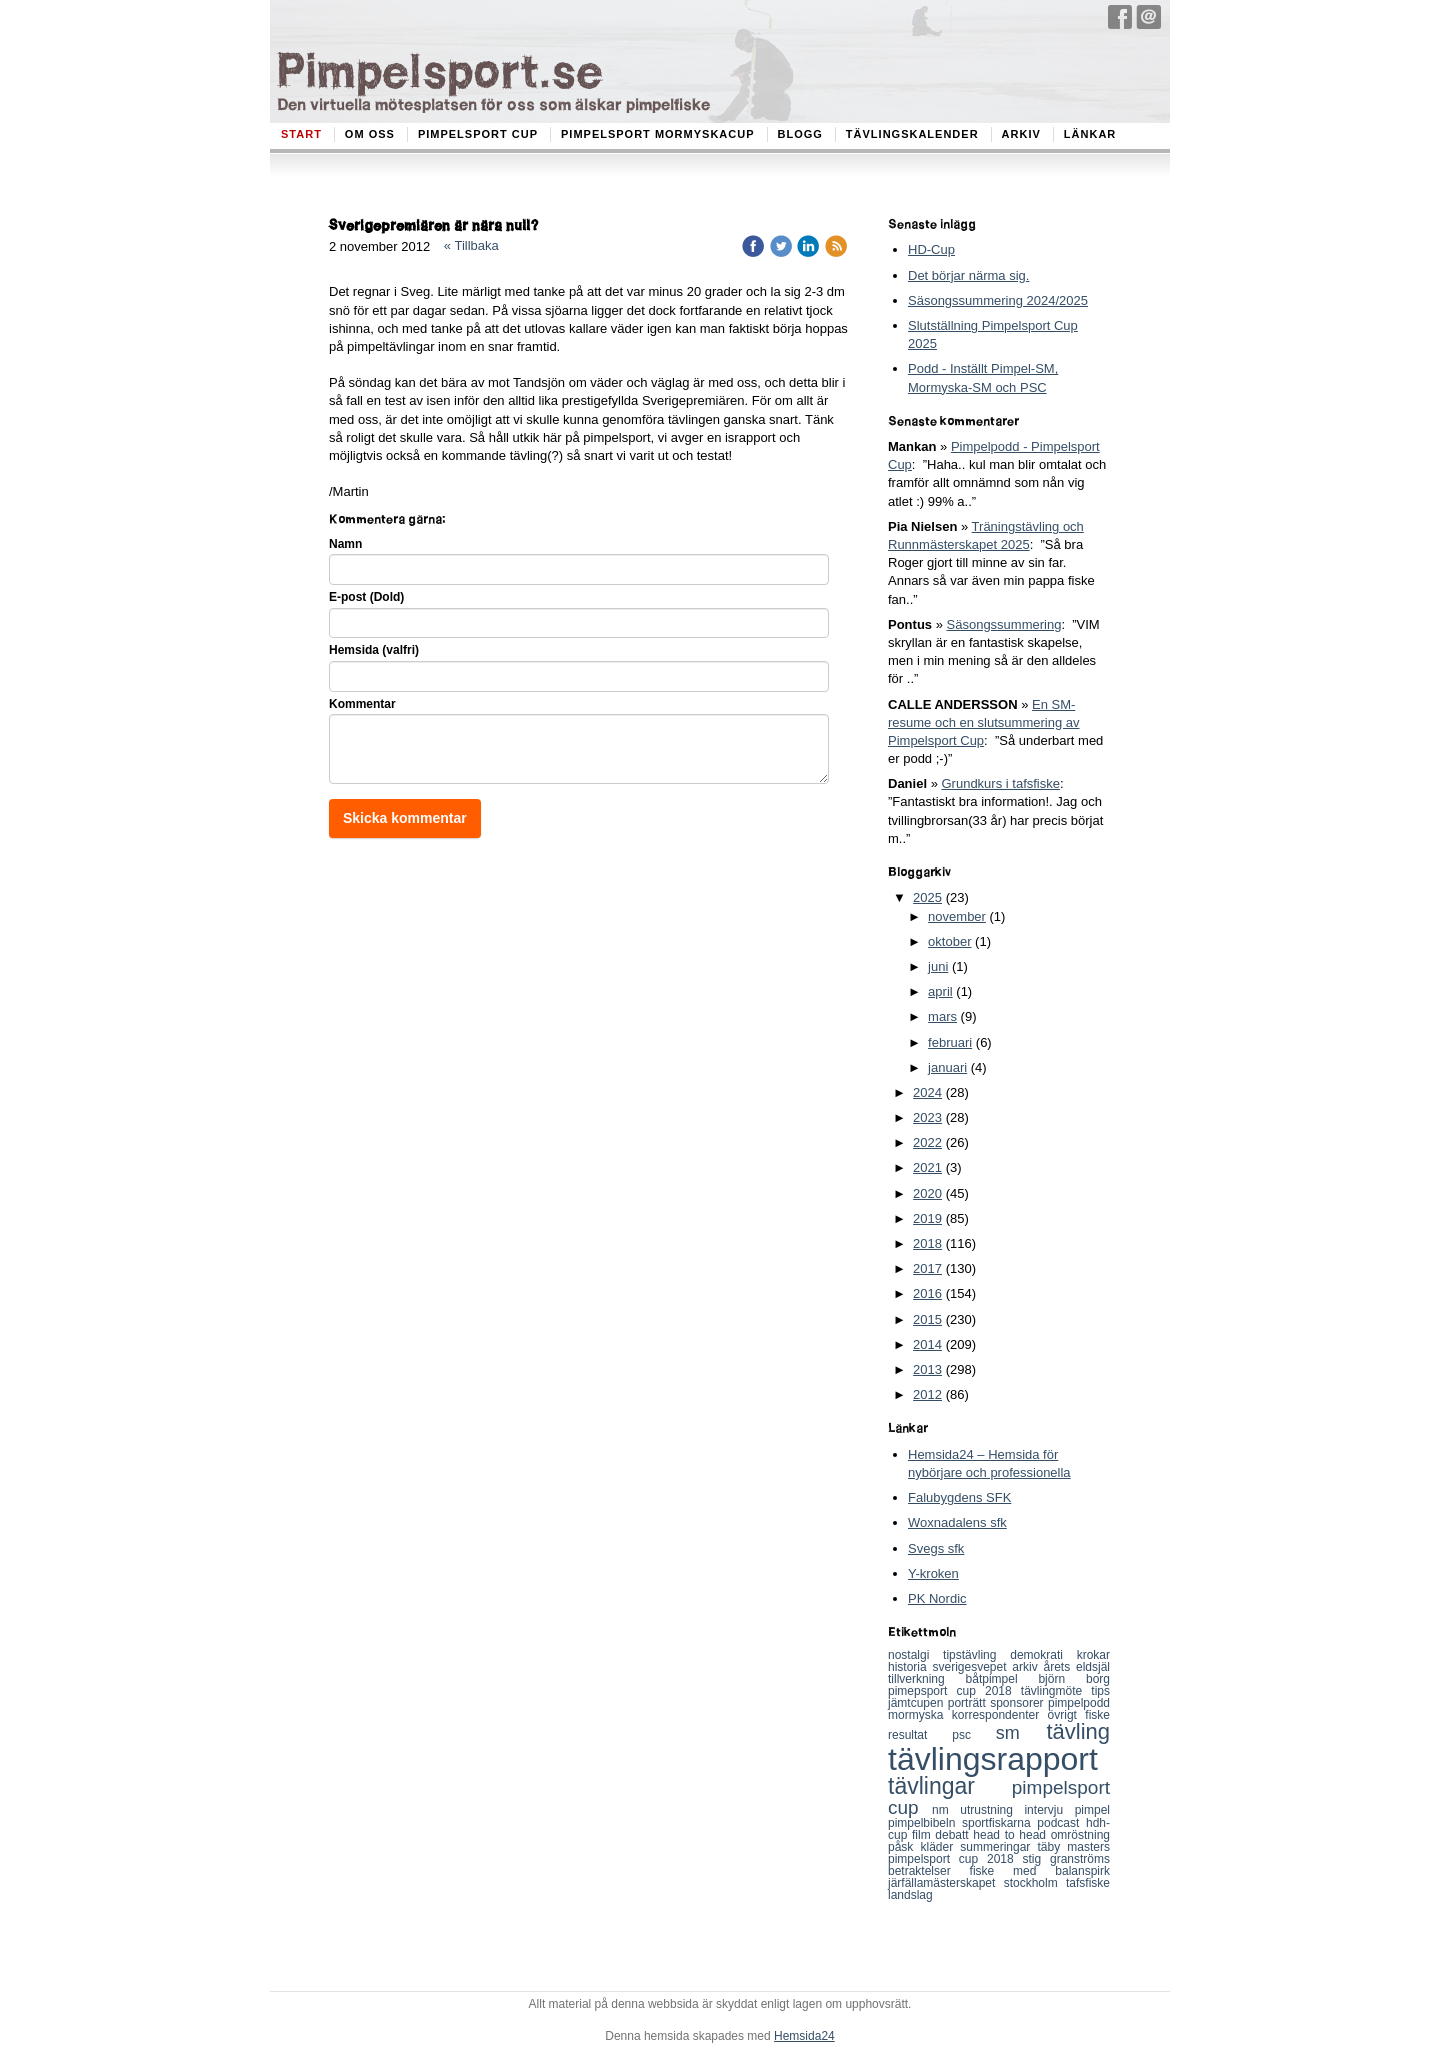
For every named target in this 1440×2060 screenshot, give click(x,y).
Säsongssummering (1004, 624)
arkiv (1027, 1667)
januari (947, 1067)
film (923, 1835)
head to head (1011, 1835)
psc (974, 1735)
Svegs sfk (936, 1548)
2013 (927, 1369)
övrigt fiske (1079, 1715)
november (957, 916)
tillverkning (927, 1679)
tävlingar (950, 1786)
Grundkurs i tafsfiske (1000, 783)
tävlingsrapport (993, 1759)
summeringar (998, 1847)
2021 (927, 1167)
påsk (904, 1847)
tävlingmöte (1056, 1691)
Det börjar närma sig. (968, 275)
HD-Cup (931, 249)
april (940, 991)
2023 (927, 1117)
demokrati (1043, 1655)
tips (1100, 1691)
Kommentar (362, 704)
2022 (927, 1142)
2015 (927, 1319)
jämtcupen (918, 1703)
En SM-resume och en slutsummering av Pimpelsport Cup (983, 722)
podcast (1061, 1823)
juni (938, 966)
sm (1021, 1733)
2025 (927, 897)
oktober (949, 941)
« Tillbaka (471, 245)
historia (910, 1667)
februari (950, 1042)
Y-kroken (933, 1573)
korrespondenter (1000, 1715)
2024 (927, 1092)
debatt (954, 1835)
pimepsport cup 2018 (954, 1691)
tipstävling (976, 1655)
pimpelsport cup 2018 (955, 1859)
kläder (941, 1847)
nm (946, 1810)
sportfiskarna (999, 1823)
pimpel (1092, 1810)
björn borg (1074, 1679)
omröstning (1080, 1835)
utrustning (992, 1810)
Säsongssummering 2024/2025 (998, 300)
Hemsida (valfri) (374, 650)
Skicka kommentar (405, 818)
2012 (927, 1394)
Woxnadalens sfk (957, 1522)
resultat (920, 1735)
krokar (1093, 1655)
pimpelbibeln (925, 1823)
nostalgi (915, 1655)
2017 (927, 1268)
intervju (1049, 1810)
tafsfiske (1088, 1883)
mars (942, 1016)
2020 (927, 1193)
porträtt (969, 1703)
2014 (927, 1344)
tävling (1078, 1731)
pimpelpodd (1079, 1703)
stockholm (1035, 1883)
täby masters (1074, 1847)
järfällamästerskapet (946, 1883)
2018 (927, 1243)
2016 (927, 1293)
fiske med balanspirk (1040, 1871)
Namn (345, 544)
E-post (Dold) (366, 597)
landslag (910, 1895)
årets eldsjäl (1077, 1667)
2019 (927, 1218)
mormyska (920, 1715)
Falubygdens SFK (959, 1497)
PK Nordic (937, 1598)
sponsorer (1019, 1703)
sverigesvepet (973, 1667)
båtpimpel (1002, 1679)
